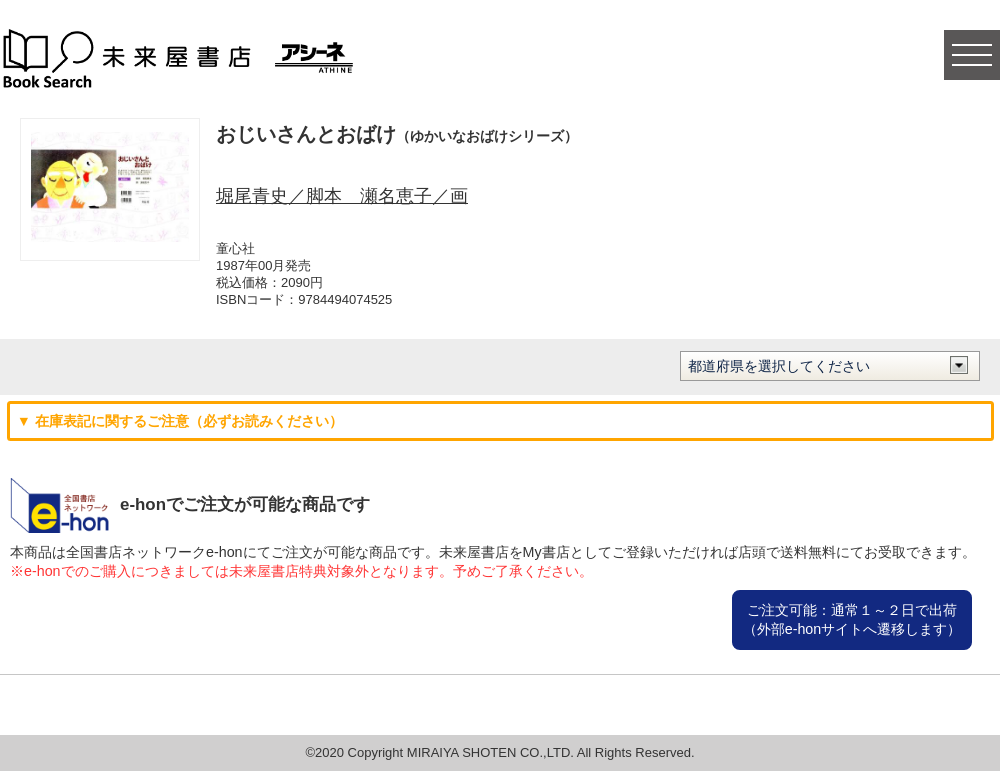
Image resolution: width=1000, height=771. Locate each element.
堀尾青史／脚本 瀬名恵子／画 (342, 196)
